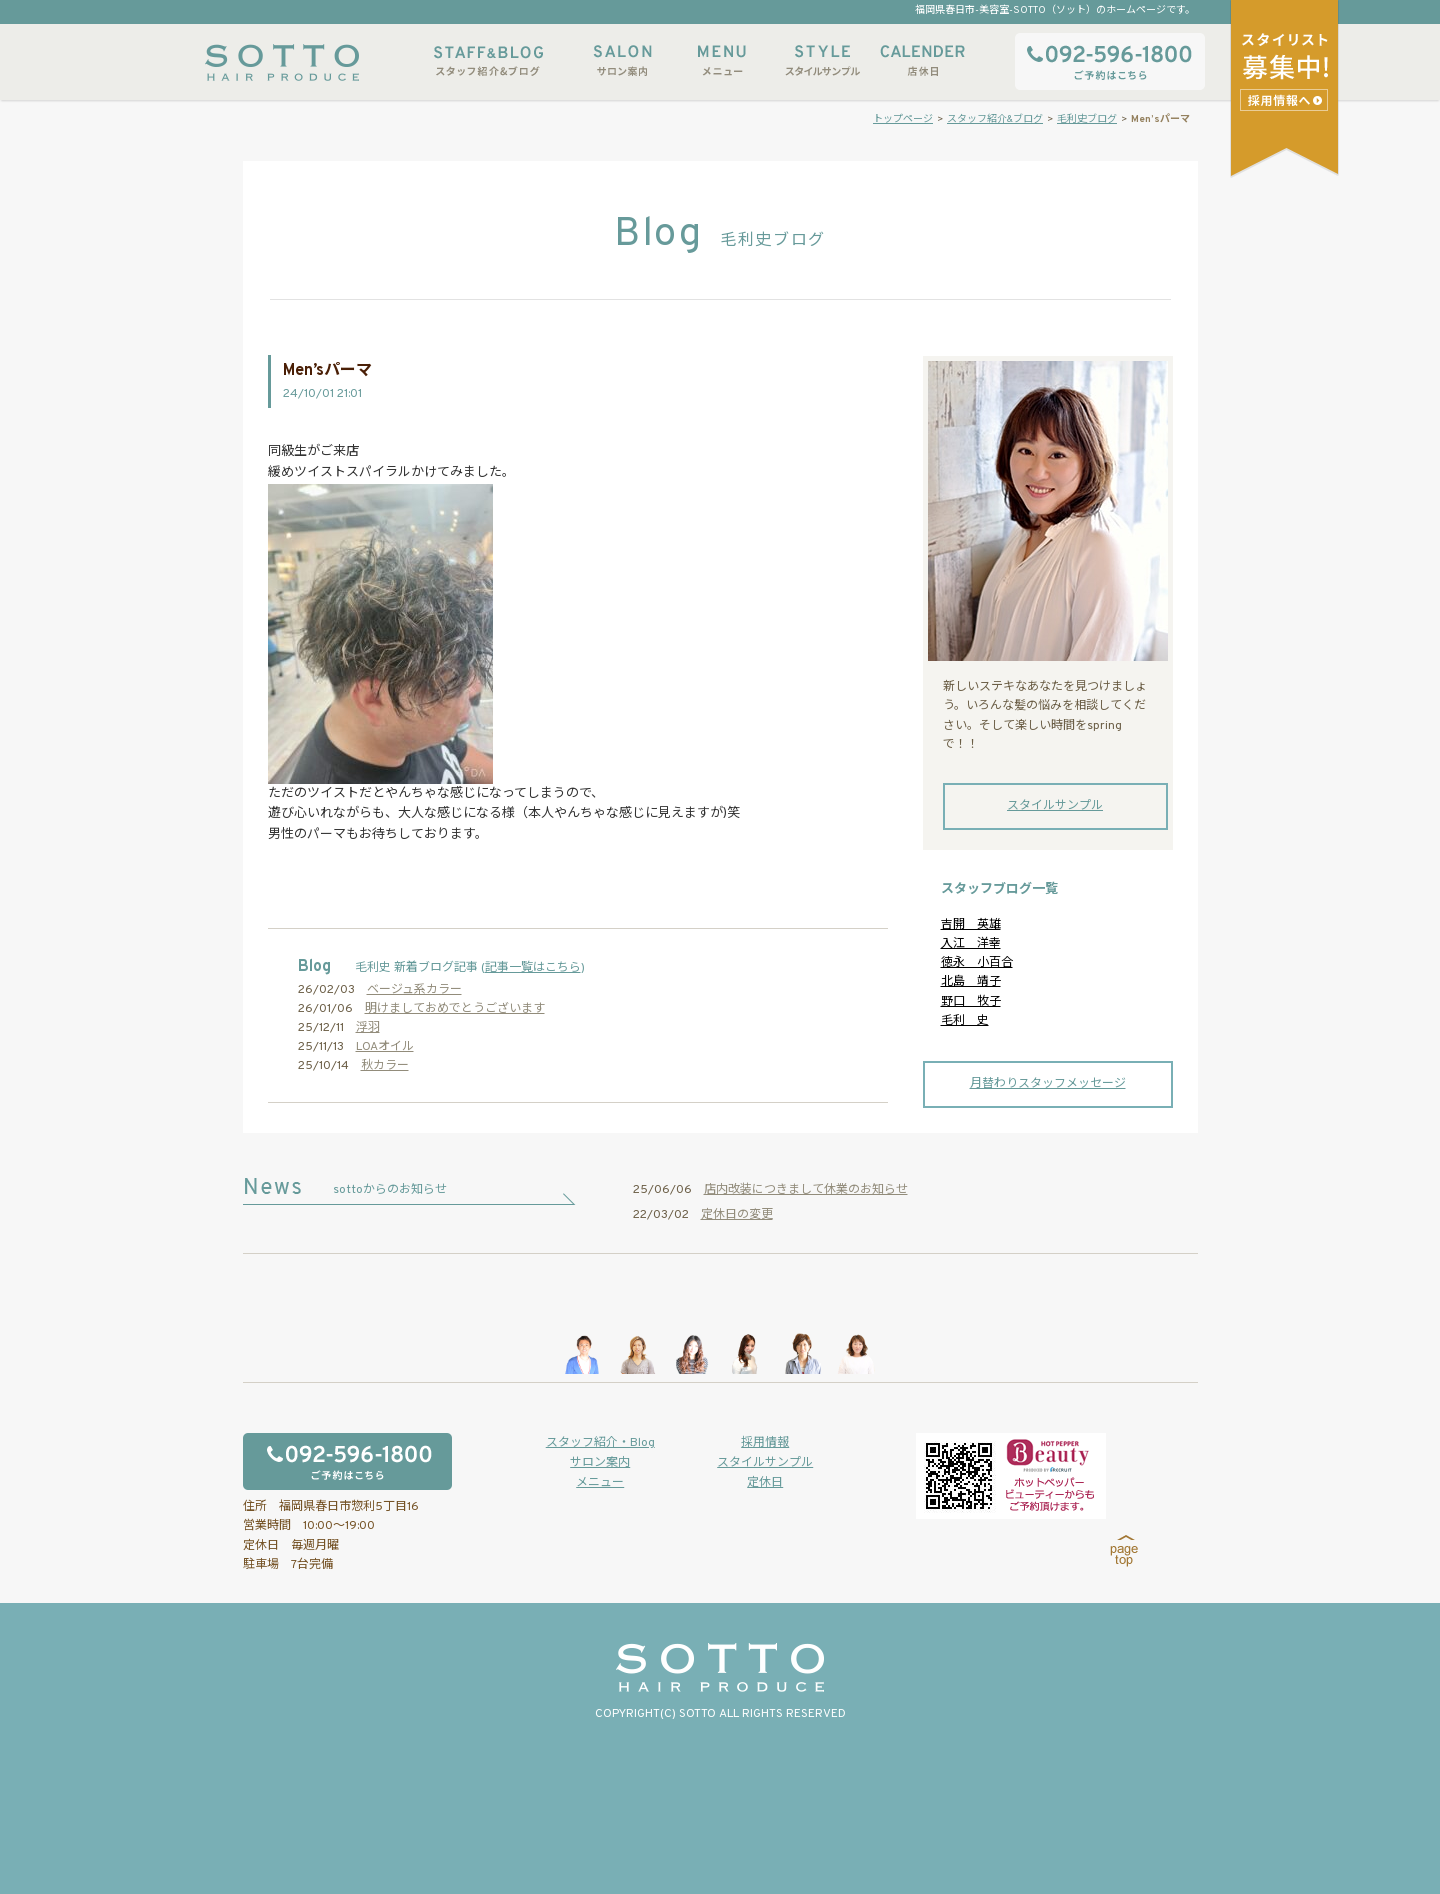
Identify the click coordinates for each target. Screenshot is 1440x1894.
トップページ (903, 119)
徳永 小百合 (977, 963)
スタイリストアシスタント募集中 (1286, 99)
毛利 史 (965, 1021)
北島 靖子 (971, 982)
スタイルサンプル (822, 60)
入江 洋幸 (971, 944)
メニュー (722, 60)
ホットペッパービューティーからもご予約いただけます (1011, 1476)
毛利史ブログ (1087, 119)
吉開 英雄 (971, 925)
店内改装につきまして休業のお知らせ (806, 1190)
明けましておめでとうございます (455, 1009)
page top (1124, 1551)
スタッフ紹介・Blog (600, 1443)
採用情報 (765, 1443)
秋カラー (385, 1066)
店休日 (922, 60)
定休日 (765, 1483)
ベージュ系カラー (414, 990)
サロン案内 (622, 60)
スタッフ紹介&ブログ (488, 60)
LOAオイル (385, 1047)
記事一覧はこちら (533, 968)
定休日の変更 (737, 1215)
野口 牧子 (971, 1002)
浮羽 (368, 1028)
